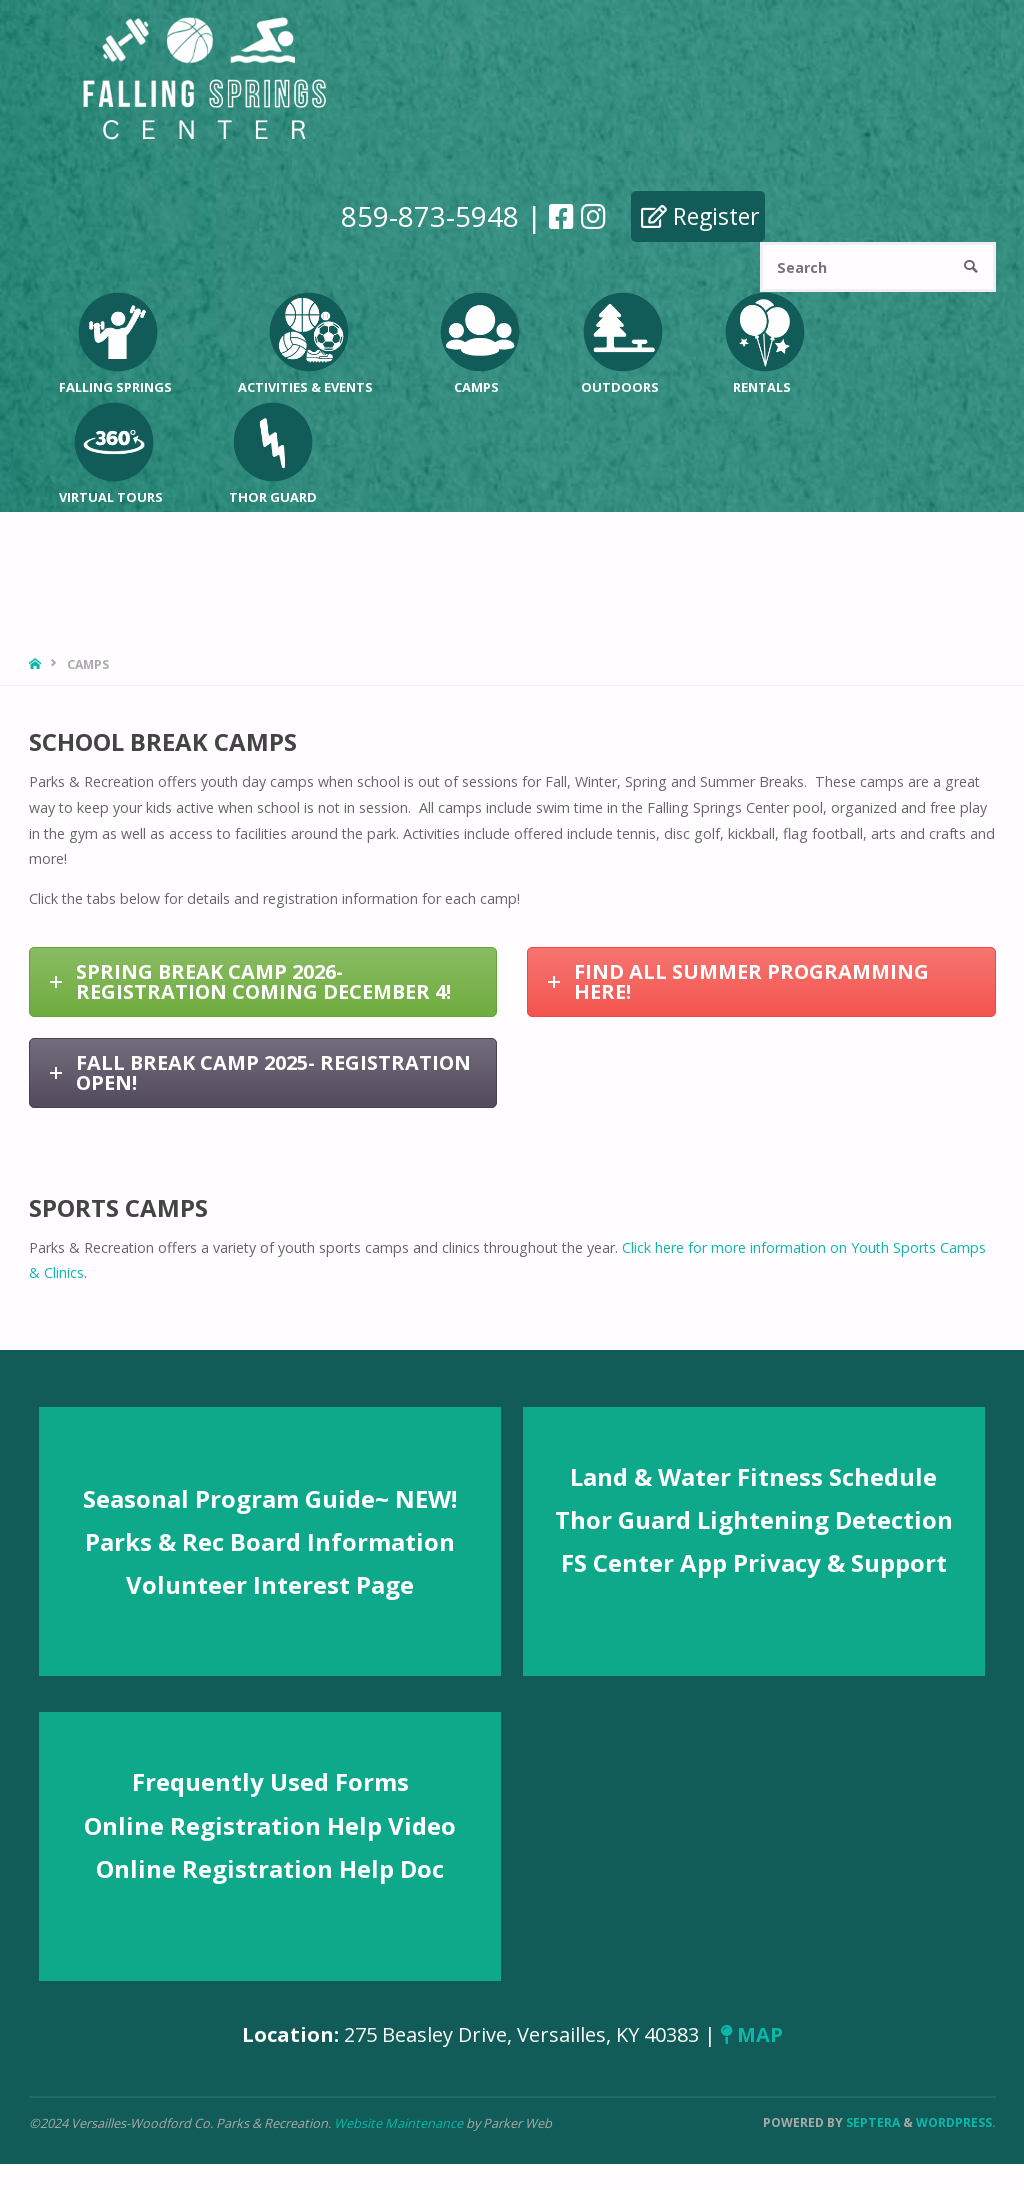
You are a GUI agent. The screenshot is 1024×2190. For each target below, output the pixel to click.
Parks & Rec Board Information (270, 1541)
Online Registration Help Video (270, 1825)
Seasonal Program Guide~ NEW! (270, 1498)
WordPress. (956, 2122)
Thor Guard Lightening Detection (754, 1519)
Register (700, 216)
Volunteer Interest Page (270, 1584)
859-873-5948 (430, 216)
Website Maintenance (400, 2123)
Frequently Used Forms (270, 1781)
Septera (871, 2122)
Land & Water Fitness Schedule (753, 1476)
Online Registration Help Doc (270, 1868)
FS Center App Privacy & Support (754, 1562)
